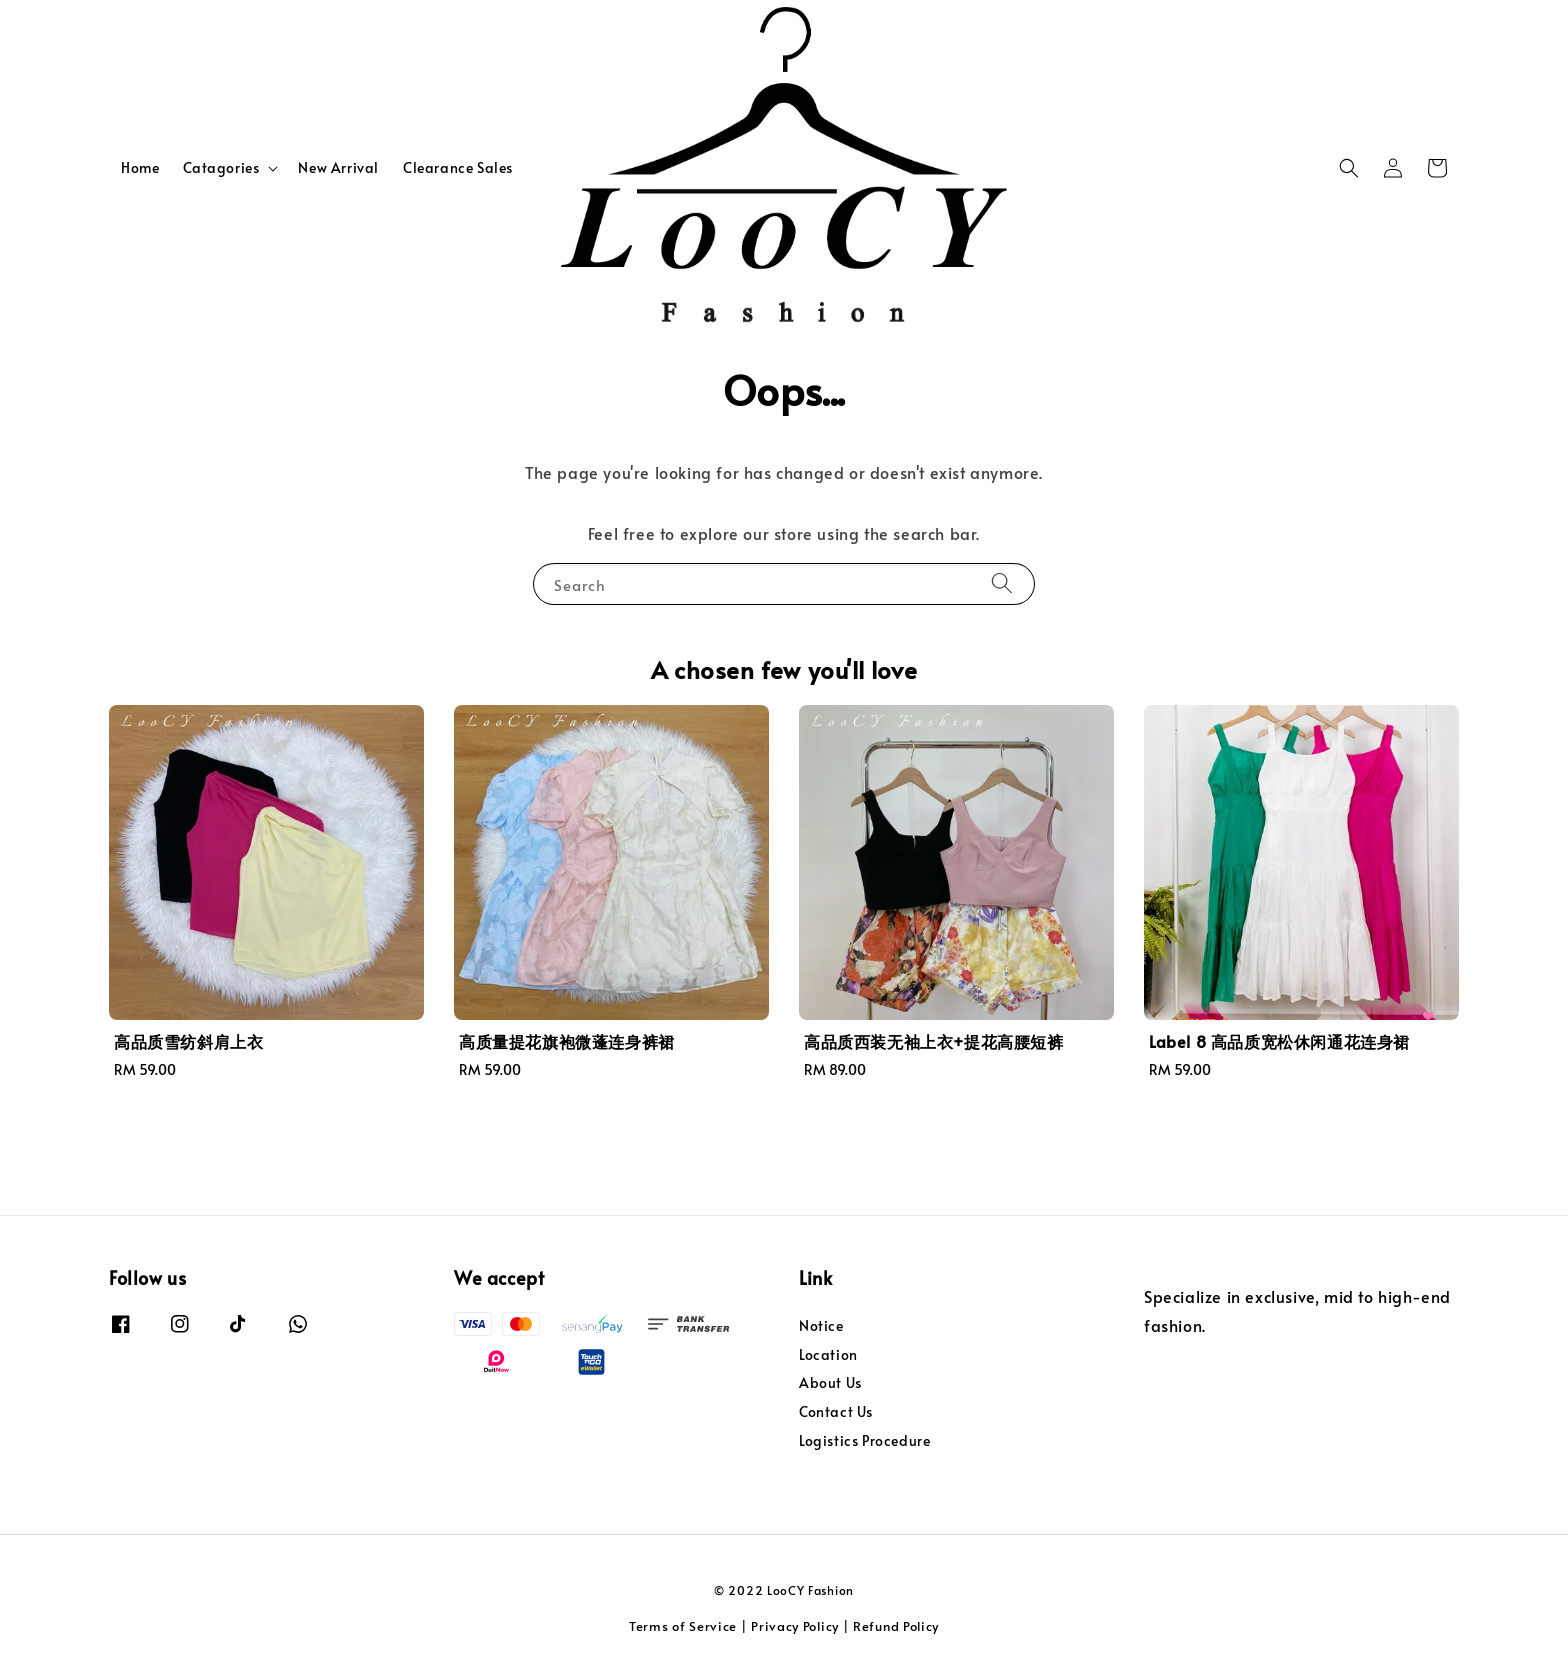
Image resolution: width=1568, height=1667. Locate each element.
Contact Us (836, 1411)
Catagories (221, 168)
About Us (830, 1382)
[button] (1349, 168)
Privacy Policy (795, 1626)
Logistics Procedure (864, 1440)
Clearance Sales (458, 167)
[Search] (1002, 583)
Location (828, 1354)
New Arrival (338, 167)
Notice (821, 1326)
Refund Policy (896, 1626)
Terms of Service (683, 1626)
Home (140, 167)
